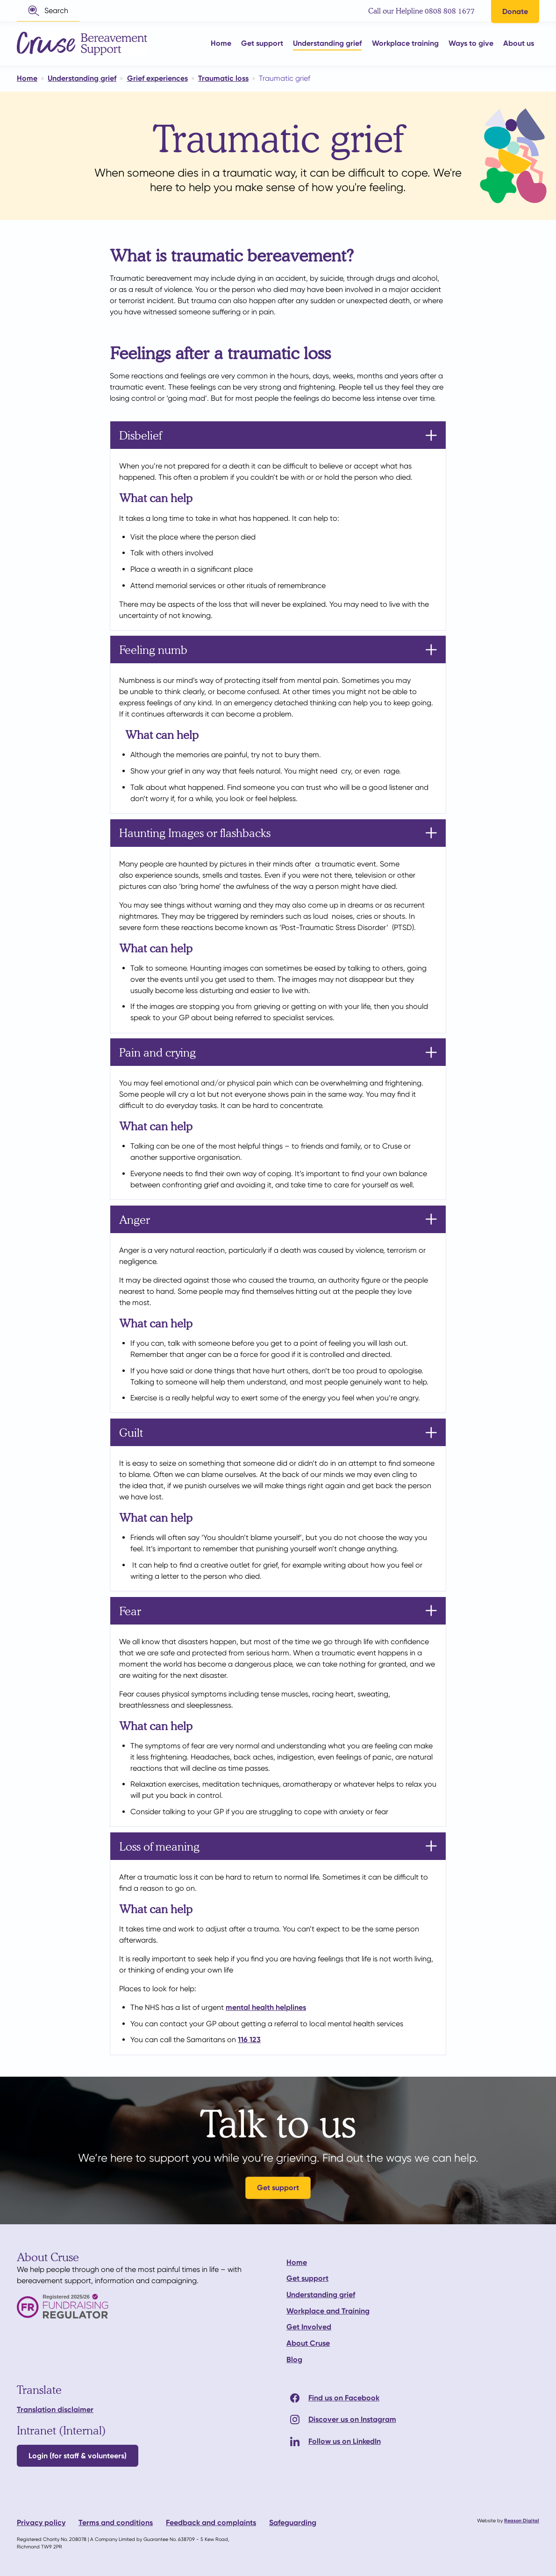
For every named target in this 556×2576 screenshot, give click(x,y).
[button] (48, 10)
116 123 (249, 2039)
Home (296, 2262)
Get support (278, 2187)
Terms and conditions (115, 2522)
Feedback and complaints (211, 2522)
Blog (294, 2359)
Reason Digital (521, 2521)
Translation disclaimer (55, 2409)
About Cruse (308, 2343)
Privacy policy (41, 2522)
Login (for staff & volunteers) (78, 2455)
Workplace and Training (328, 2310)
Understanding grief (320, 2294)
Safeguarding (292, 2522)
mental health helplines (266, 2007)
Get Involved (308, 2326)
